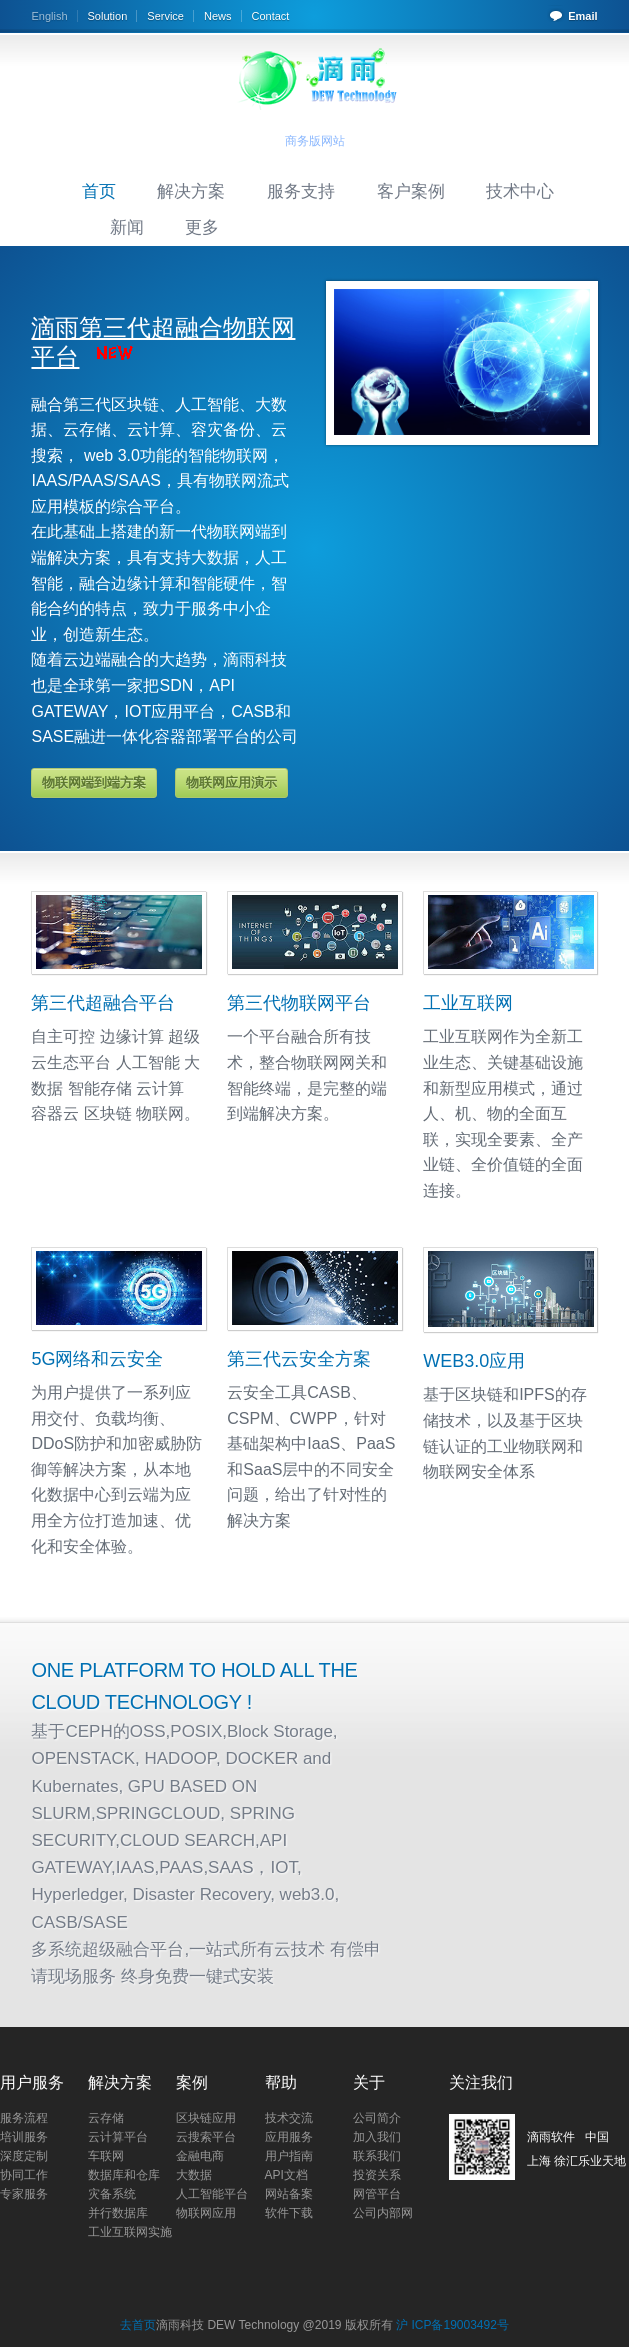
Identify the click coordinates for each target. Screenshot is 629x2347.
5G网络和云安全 (97, 1359)
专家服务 (24, 2194)
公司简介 (377, 2118)
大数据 (194, 2175)
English (49, 16)
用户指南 (289, 2156)
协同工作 (24, 2175)
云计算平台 (118, 2137)
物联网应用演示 (231, 782)
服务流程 (24, 2118)
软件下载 (289, 2213)
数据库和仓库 (124, 2175)
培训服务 (24, 2137)
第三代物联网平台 (299, 1003)
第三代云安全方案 (299, 1359)
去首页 (138, 2325)
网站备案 (289, 2194)
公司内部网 (383, 2213)
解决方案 (191, 191)
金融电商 (200, 2156)
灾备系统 (112, 2194)
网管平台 (377, 2194)
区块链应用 (206, 2118)
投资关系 (377, 2175)
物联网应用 (206, 2213)
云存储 (106, 2118)
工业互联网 (468, 1003)
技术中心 (520, 191)
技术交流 (289, 2118)
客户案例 (411, 191)
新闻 (127, 227)
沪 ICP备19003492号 (452, 2325)
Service (165, 16)
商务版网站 (315, 141)
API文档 (286, 2175)
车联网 (106, 2156)
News (218, 16)
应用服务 (289, 2137)
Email (582, 16)
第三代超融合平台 (103, 1003)
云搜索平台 (206, 2137)
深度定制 (24, 2156)
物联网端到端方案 (94, 782)
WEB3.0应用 (474, 1361)
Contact (271, 16)
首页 (99, 191)
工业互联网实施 (130, 2232)
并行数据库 (118, 2213)
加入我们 (377, 2137)
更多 (202, 227)
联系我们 (377, 2156)
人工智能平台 (212, 2194)
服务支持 (301, 191)
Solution (108, 16)
